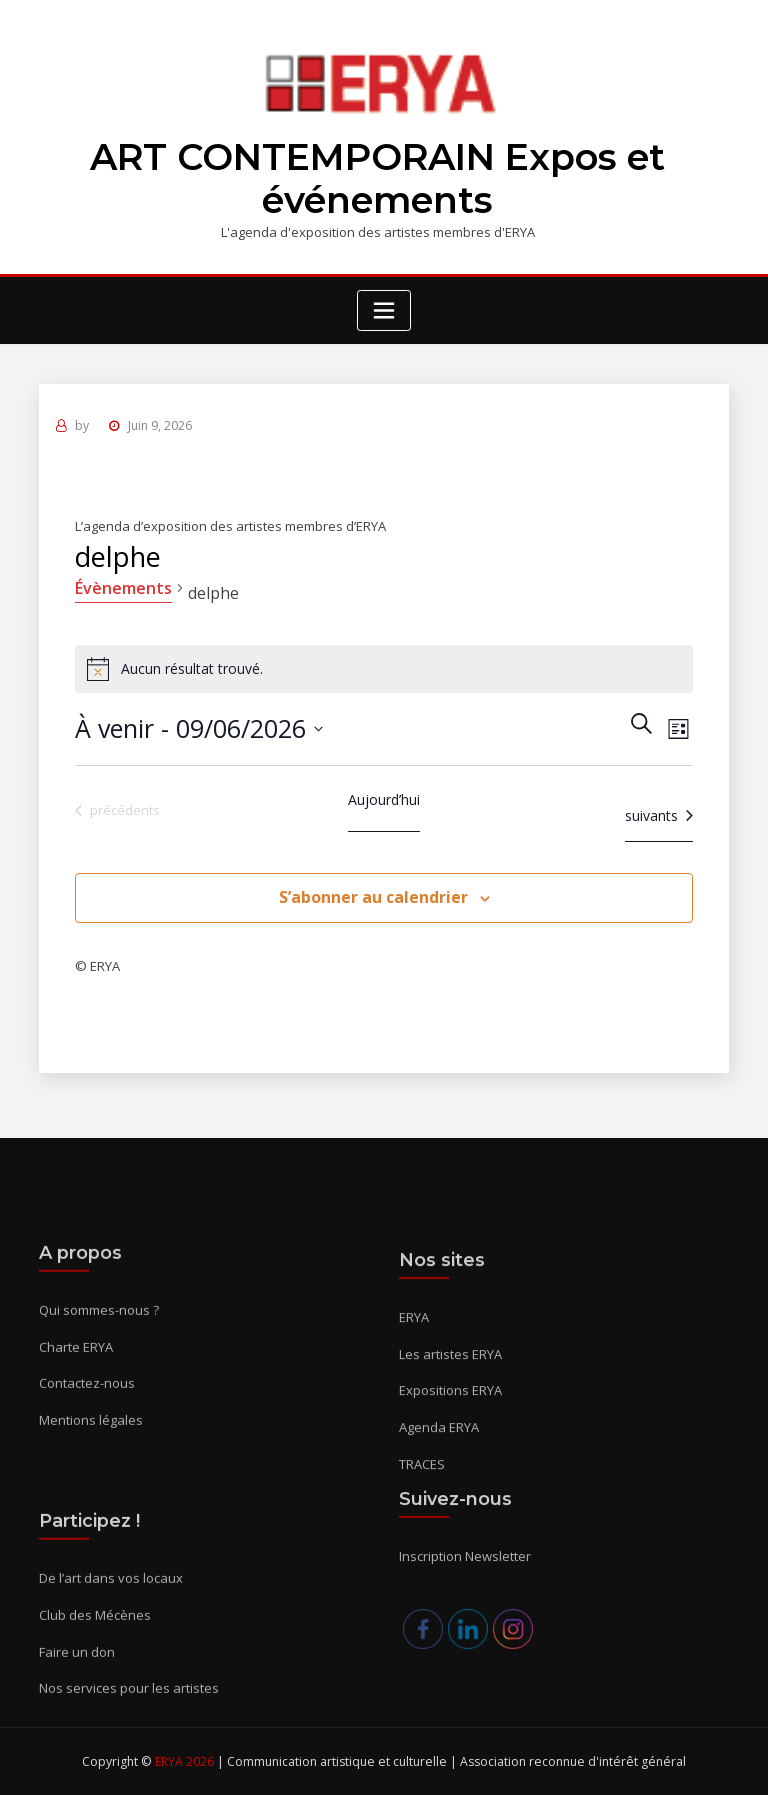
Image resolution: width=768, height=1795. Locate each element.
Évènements (123, 588)
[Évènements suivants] (659, 815)
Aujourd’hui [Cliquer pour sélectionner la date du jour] (384, 799)
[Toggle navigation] (384, 310)
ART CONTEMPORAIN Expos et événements (377, 179)
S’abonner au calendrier (373, 897)
